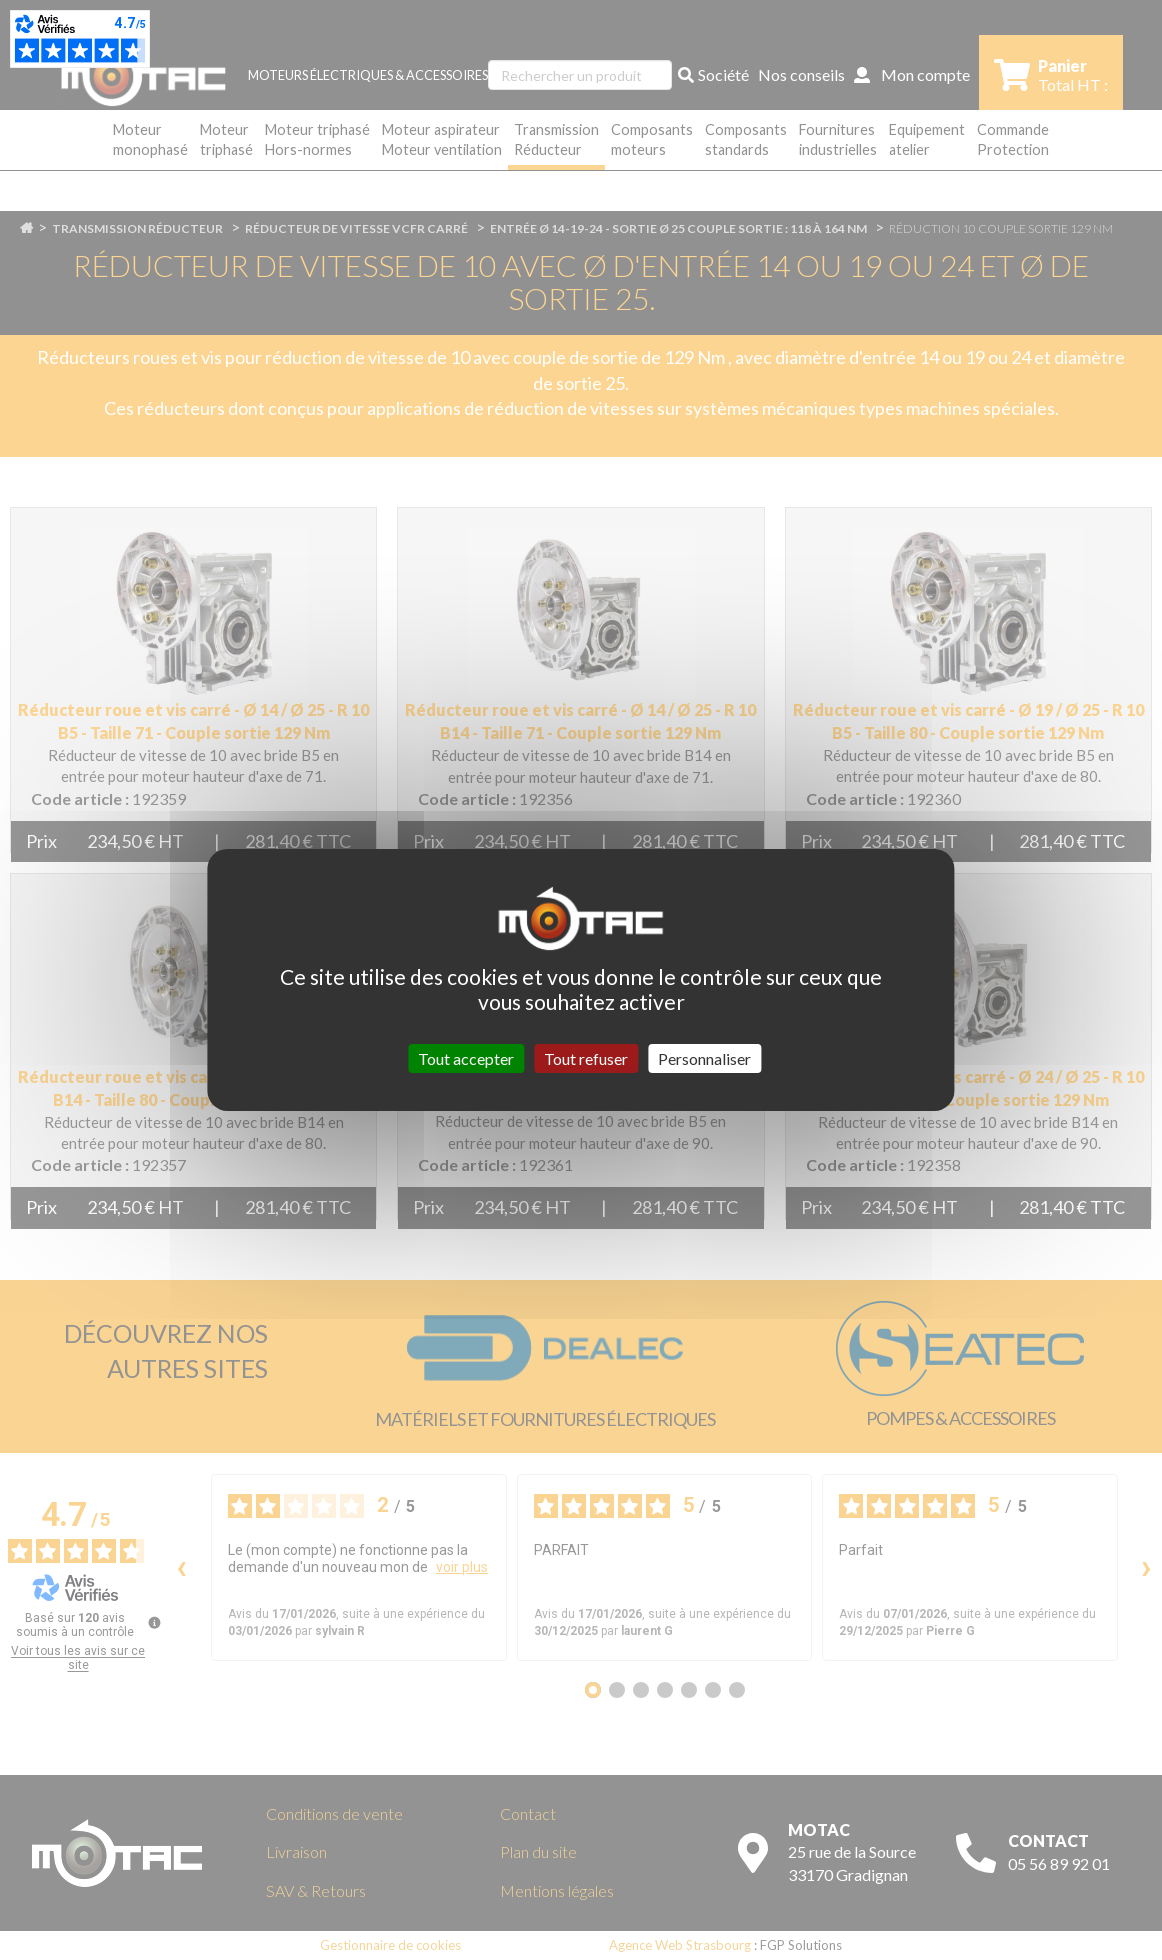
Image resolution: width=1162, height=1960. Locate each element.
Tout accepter (466, 1058)
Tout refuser (586, 1058)
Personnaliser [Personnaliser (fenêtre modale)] (704, 1058)
